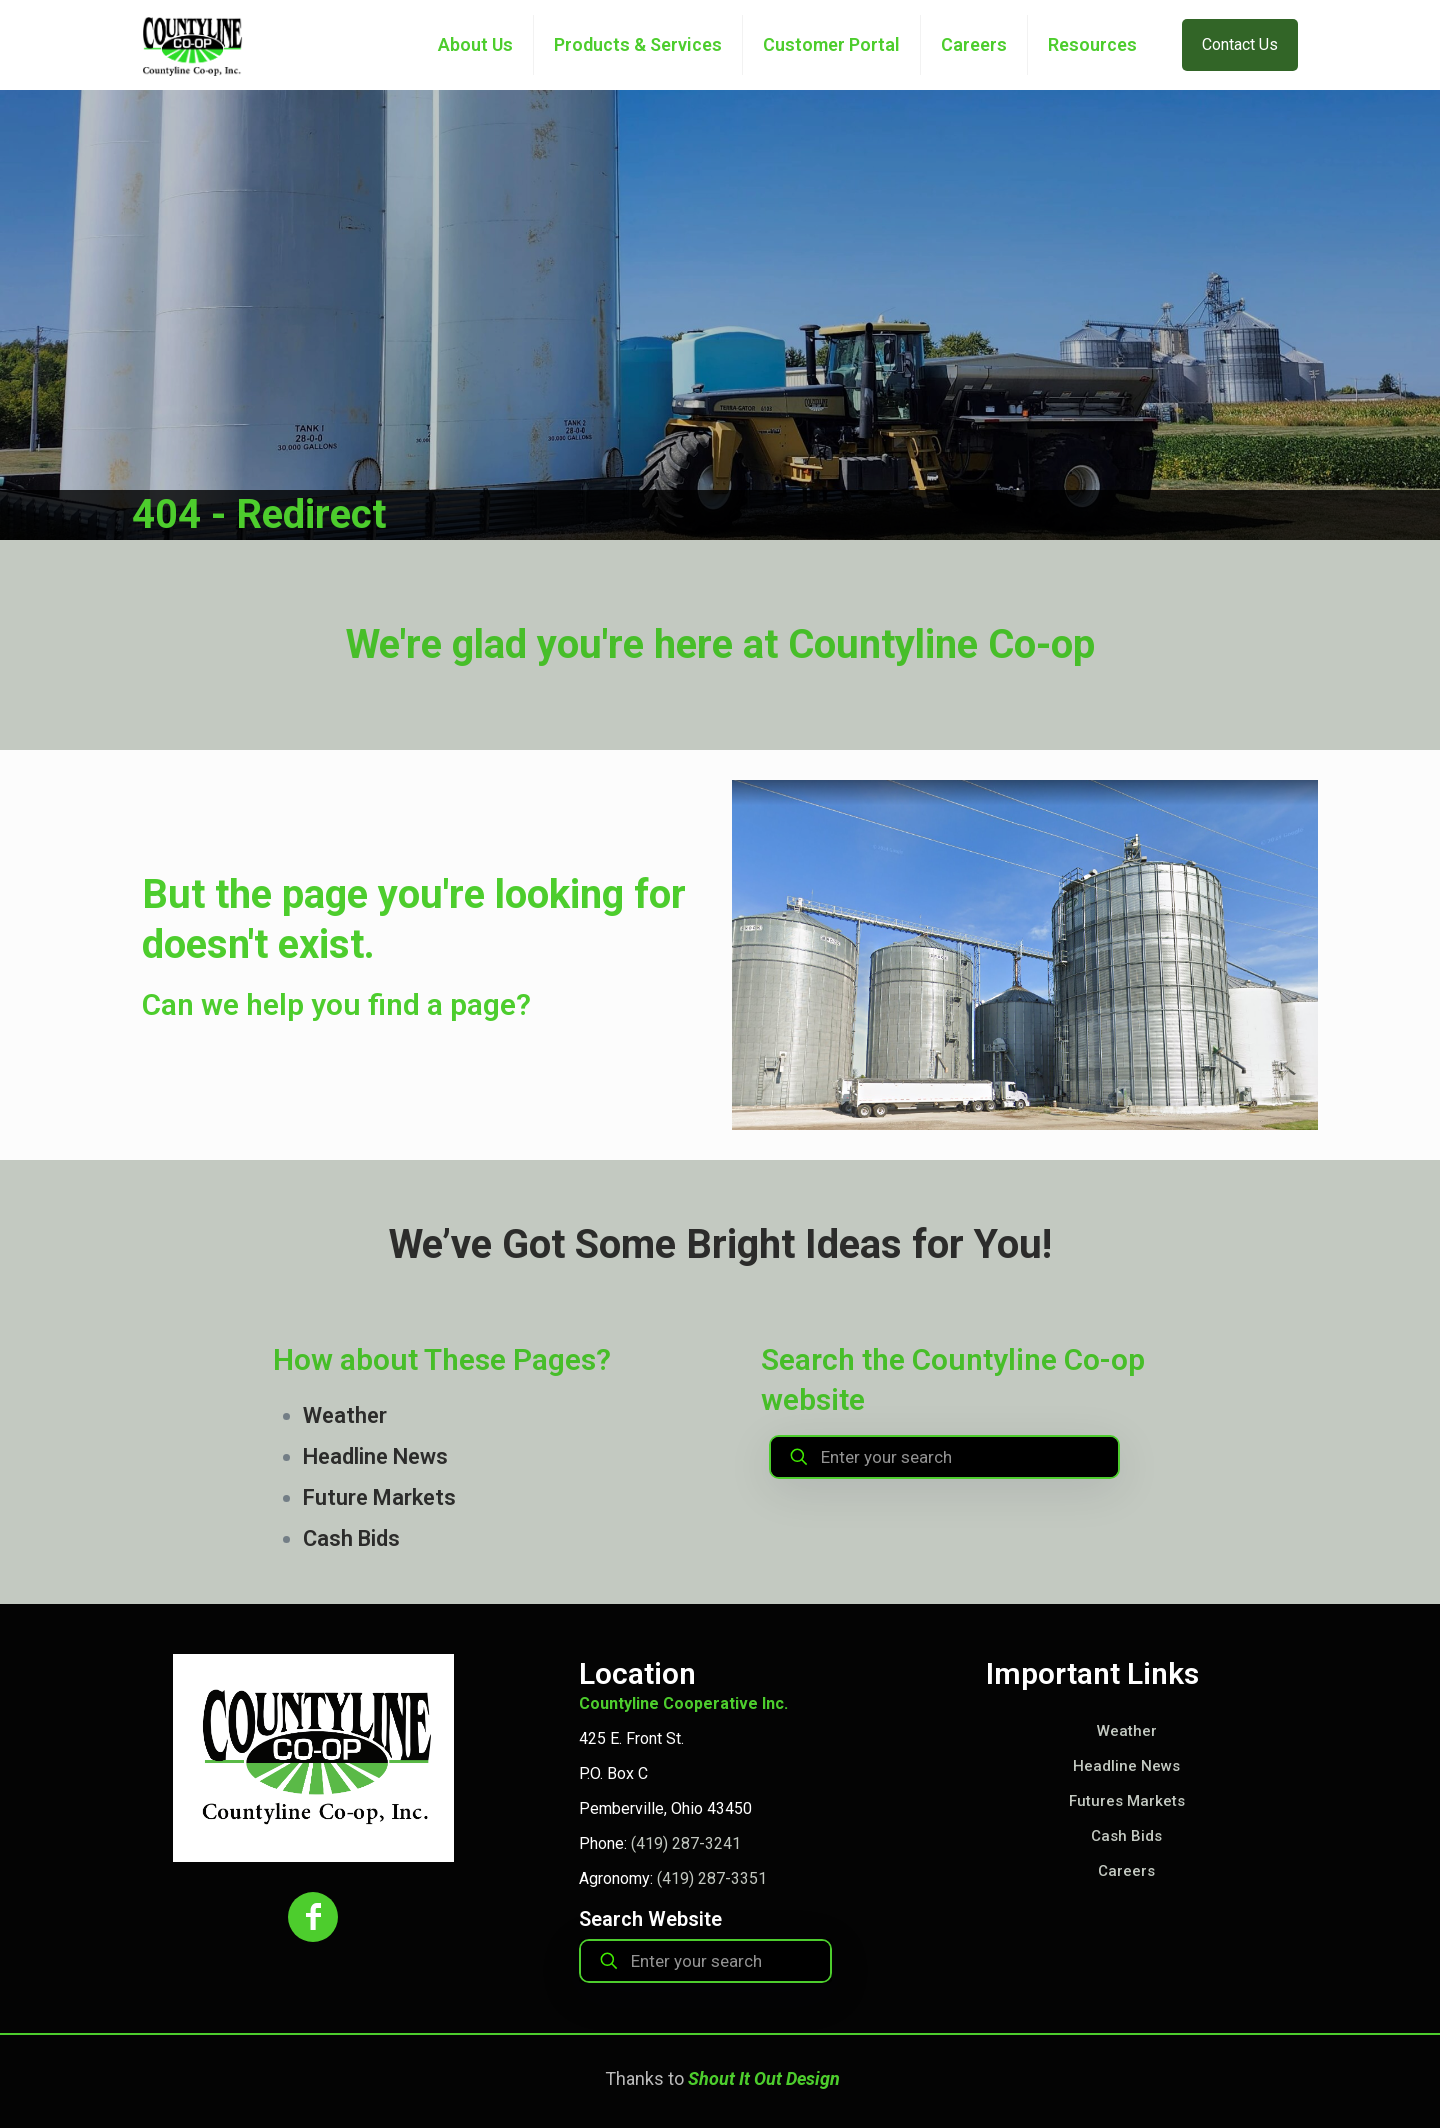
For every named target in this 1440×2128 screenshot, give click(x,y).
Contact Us (1240, 44)
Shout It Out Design (764, 2078)
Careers (1126, 1871)
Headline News (375, 1456)
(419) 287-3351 (712, 1878)
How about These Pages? (442, 1359)
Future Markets (379, 1497)
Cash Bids (351, 1538)
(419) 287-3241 (686, 1843)
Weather (345, 1415)
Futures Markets (1127, 1801)
